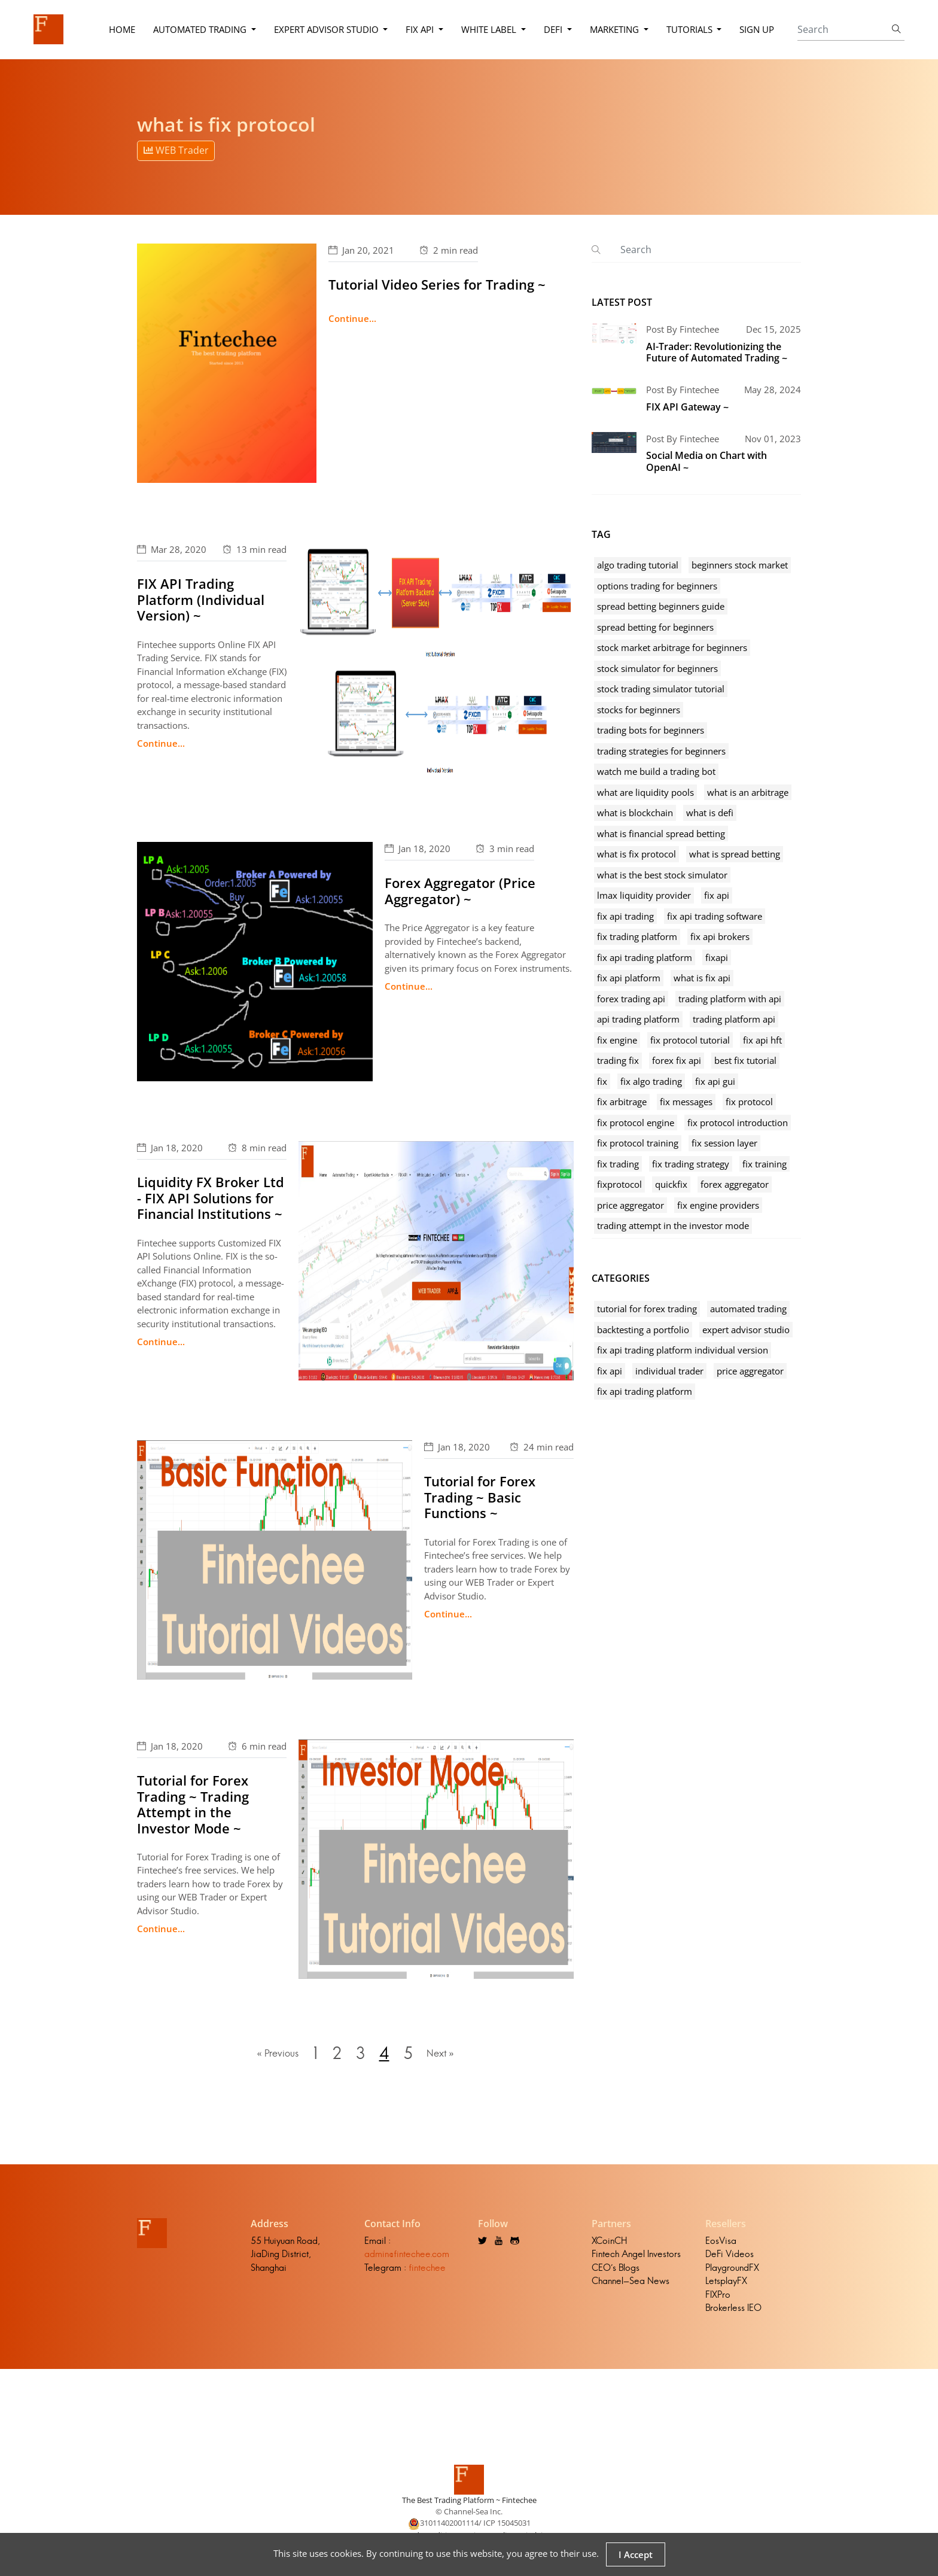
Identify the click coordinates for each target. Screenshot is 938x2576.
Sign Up (756, 29)
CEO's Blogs (615, 2270)
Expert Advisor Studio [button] (326, 29)
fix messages (686, 1102)
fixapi (716, 957)
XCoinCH (609, 2243)
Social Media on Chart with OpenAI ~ (706, 461)
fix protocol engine (635, 1123)
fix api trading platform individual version (682, 1350)
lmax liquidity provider (644, 895)
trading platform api (734, 1019)
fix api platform (628, 978)
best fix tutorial (745, 1060)
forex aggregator (735, 1184)
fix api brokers (720, 936)
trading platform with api (729, 999)
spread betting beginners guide (660, 606)
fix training (764, 1164)
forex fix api (676, 1060)
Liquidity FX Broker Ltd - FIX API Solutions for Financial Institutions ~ (210, 1197)
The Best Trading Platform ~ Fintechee (469, 2502)
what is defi (709, 813)
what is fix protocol (636, 854)
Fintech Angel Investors (636, 2256)
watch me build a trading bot (656, 771)
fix (602, 1081)
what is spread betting (734, 854)
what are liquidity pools (645, 792)
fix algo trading (651, 1081)
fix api (716, 895)
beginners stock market (740, 565)
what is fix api (702, 978)
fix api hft (762, 1040)
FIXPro (717, 2297)
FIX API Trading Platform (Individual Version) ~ (200, 599)
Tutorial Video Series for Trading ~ (437, 284)
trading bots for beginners (650, 730)
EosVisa (720, 2243)
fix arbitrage (622, 1102)
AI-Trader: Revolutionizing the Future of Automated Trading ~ (716, 352)
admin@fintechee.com (406, 2256)
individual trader (669, 1371)
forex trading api (631, 999)
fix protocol (749, 1102)
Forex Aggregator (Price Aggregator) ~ (460, 890)
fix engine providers (718, 1205)
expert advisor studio (746, 1330)
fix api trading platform (644, 957)
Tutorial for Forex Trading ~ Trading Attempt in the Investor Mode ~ (193, 1803)
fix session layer (724, 1143)
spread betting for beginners (655, 627)
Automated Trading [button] (200, 29)
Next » (442, 2054)
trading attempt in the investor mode (673, 1225)
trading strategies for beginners (661, 751)
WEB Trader (176, 150)
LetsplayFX (726, 2283)
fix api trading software (714, 916)
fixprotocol (619, 1184)
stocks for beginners (638, 710)
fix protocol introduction (737, 1123)
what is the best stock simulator (662, 875)
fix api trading (625, 916)
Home (121, 29)
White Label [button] (490, 29)
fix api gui (715, 1081)
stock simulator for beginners (657, 668)
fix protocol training (637, 1143)
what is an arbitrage (747, 792)
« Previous (275, 2054)
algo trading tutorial (637, 565)
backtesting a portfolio (643, 1330)
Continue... (352, 318)
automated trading (748, 1309)
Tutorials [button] (690, 29)
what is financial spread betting (661, 834)
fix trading (618, 1164)
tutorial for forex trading (647, 1309)
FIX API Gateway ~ (687, 406)
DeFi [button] (554, 29)
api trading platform (638, 1019)
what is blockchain (635, 813)
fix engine (617, 1040)
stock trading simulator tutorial (660, 689)
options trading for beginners (657, 586)
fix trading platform (637, 936)
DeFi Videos (729, 2256)
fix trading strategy (690, 1164)
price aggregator (630, 1205)
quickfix (671, 1184)
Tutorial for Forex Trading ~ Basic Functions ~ (479, 1497)
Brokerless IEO (733, 2310)
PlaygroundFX (732, 2270)
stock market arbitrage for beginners (672, 647)
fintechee (427, 2270)
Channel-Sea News (630, 2283)
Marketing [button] (615, 29)
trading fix (618, 1060)
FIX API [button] (421, 29)
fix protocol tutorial (690, 1040)
